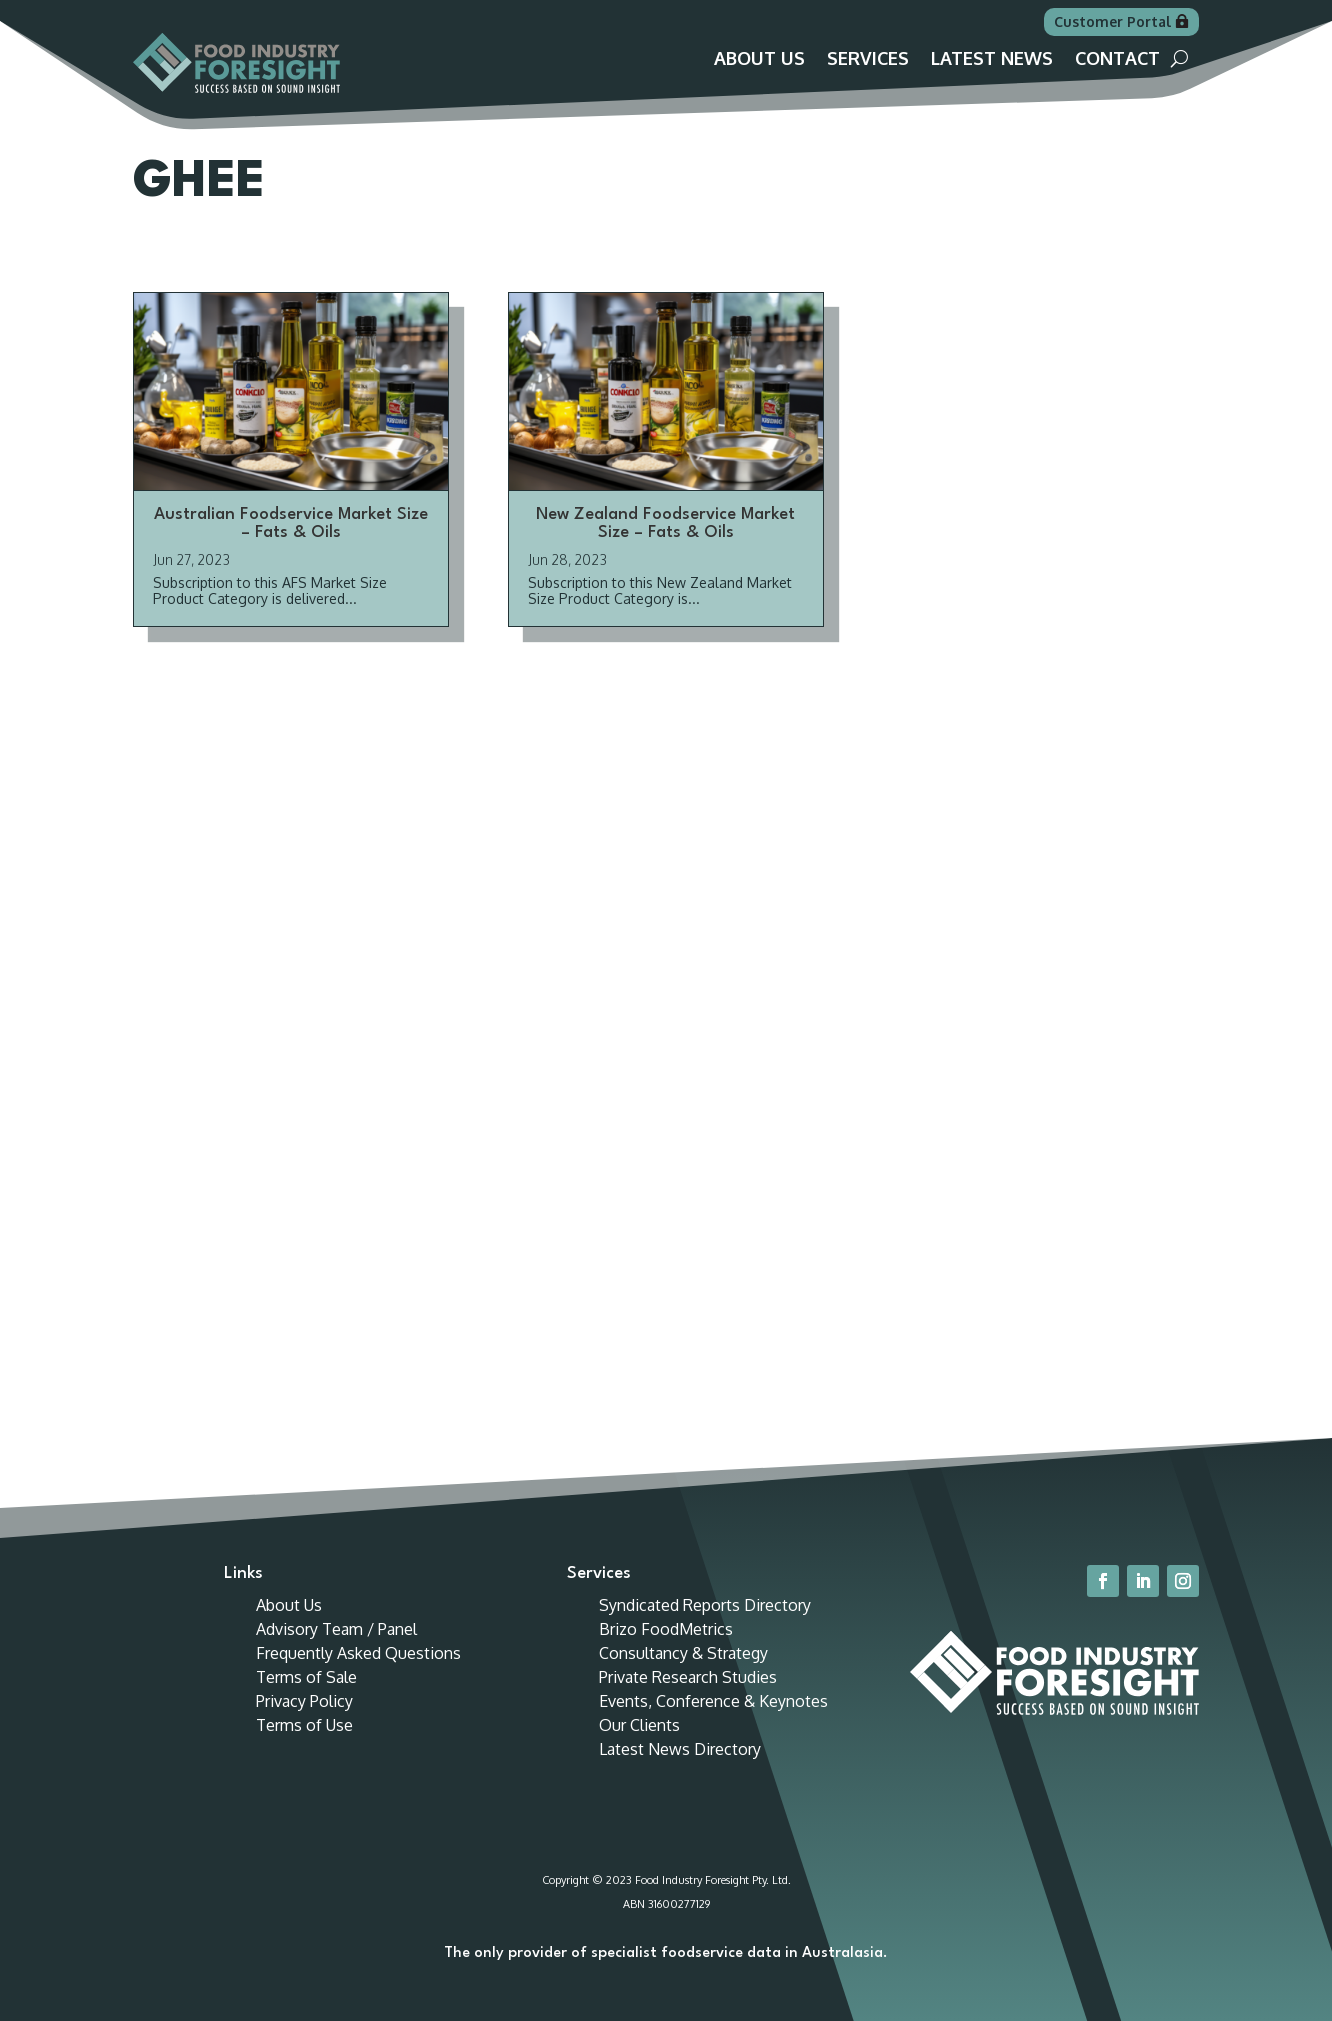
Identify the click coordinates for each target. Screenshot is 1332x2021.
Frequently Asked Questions (358, 1675)
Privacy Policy (304, 1723)
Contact (1117, 60)
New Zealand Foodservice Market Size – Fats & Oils (665, 545)
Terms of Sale (306, 1699)
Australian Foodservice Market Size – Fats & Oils (291, 545)
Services (868, 60)
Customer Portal (1112, 21)
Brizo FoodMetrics (666, 1651)
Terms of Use (304, 1747)
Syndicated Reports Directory (705, 1627)
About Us (759, 60)
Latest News (992, 60)
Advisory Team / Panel (336, 1651)
